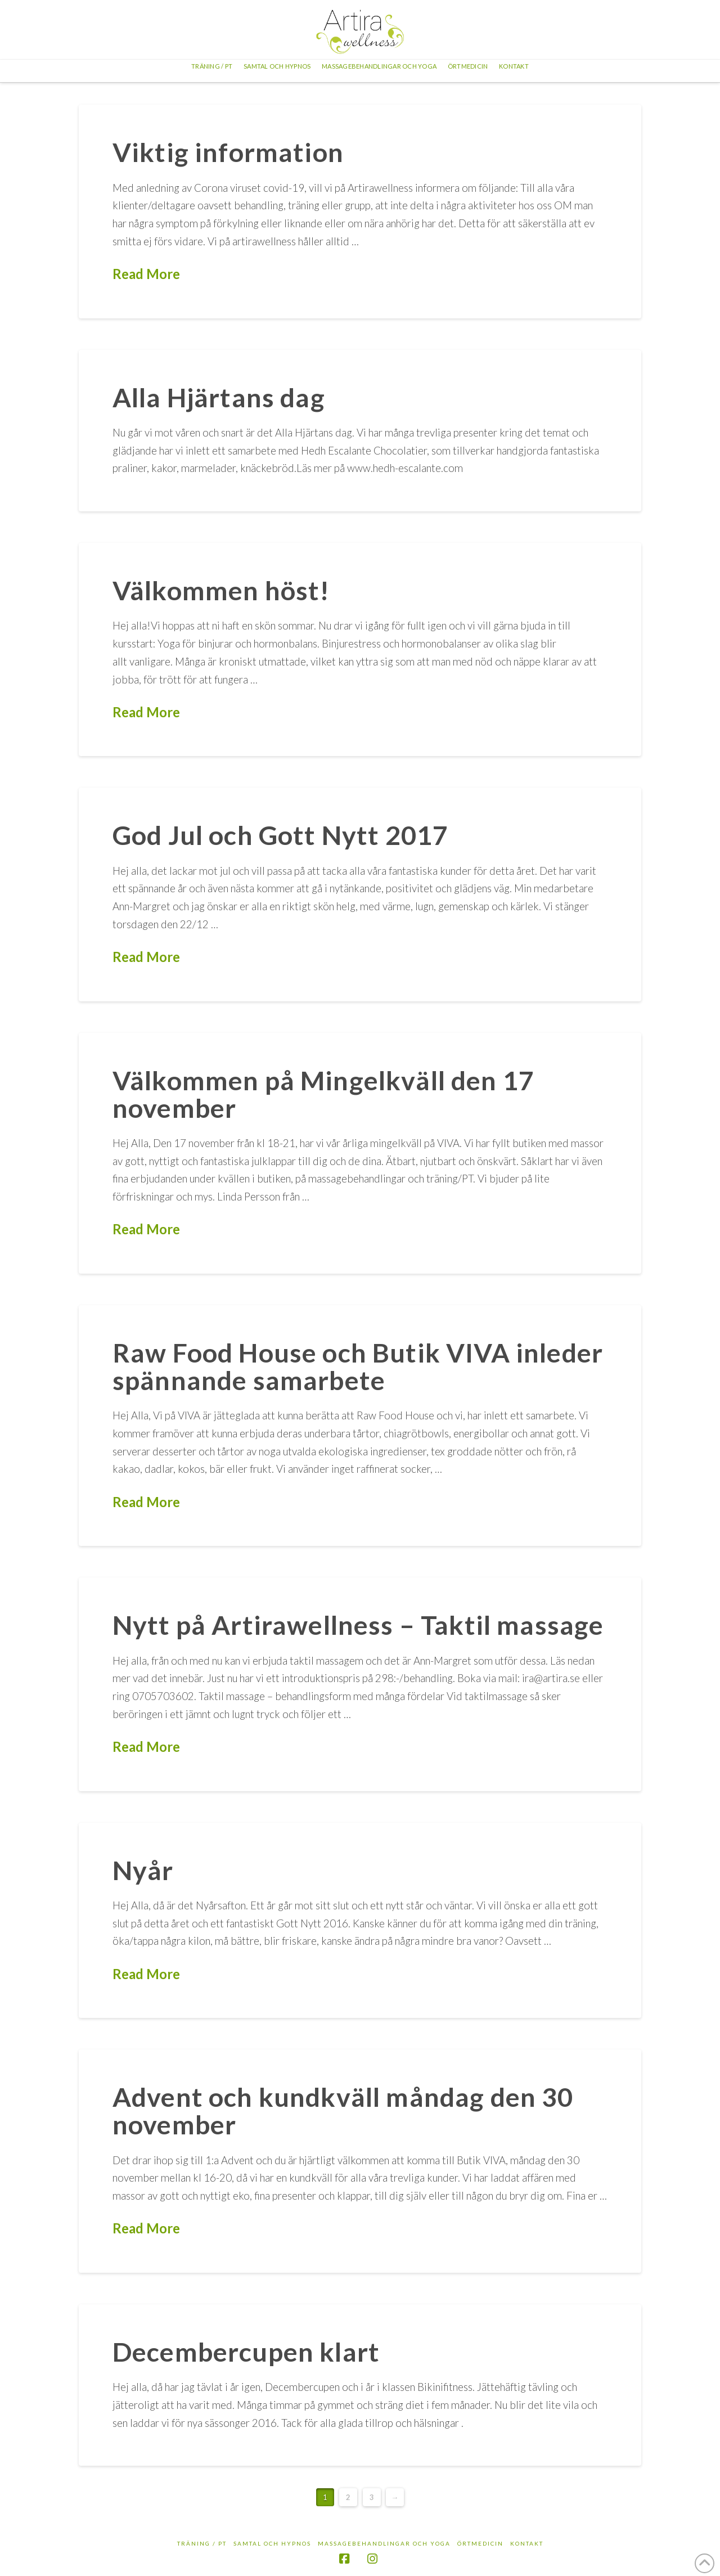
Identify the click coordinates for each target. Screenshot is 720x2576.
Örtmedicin (480, 2543)
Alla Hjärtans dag (218, 397)
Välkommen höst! (221, 590)
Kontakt (526, 2543)
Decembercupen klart (246, 2351)
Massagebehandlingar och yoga (384, 2543)
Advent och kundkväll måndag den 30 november (343, 2110)
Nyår (143, 1870)
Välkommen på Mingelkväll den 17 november (323, 1093)
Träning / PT (202, 2543)
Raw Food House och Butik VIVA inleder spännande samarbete (357, 1366)
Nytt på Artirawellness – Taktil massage (358, 1624)
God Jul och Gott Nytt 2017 (280, 835)
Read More (146, 274)
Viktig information (228, 152)
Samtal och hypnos (272, 2543)
